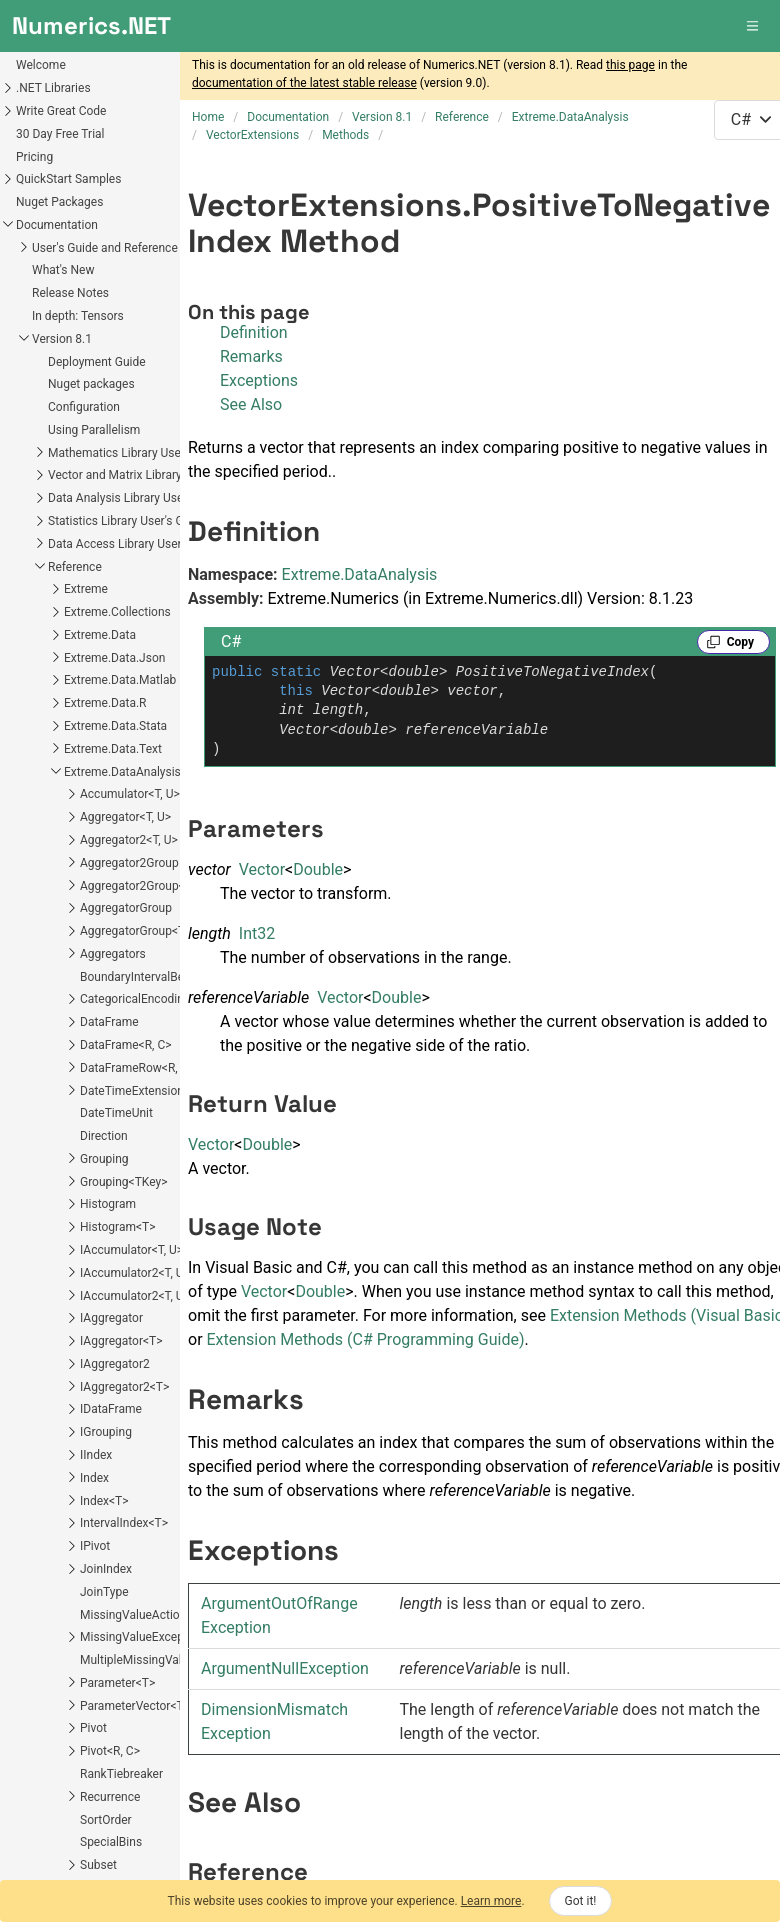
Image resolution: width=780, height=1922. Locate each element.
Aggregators (113, 954)
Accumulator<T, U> (130, 794)
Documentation (57, 225)
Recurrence (110, 1797)
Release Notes (70, 293)
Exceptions (259, 380)
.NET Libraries (53, 88)
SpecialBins (111, 1842)
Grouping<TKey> (123, 1182)
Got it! (581, 1901)
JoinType (104, 1592)
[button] (754, 26)
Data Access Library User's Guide (135, 544)
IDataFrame (111, 1409)
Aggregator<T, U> (125, 817)
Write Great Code (61, 111)
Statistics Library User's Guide (127, 521)
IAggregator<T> (121, 1341)
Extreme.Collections (117, 612)
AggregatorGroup (126, 908)
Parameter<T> (117, 1683)
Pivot (93, 1728)
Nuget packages (91, 384)
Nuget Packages (59, 202)
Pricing (34, 157)
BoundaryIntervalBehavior (148, 977)
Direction (104, 1136)
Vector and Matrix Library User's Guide (149, 475)
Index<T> (104, 1501)
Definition (254, 332)
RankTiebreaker (121, 1774)
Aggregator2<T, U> (129, 840)
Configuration (84, 407)
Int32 (257, 933)
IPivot (95, 1546)
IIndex (96, 1455)
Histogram (108, 1204)
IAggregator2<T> (124, 1387)
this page (630, 65)
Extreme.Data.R (105, 703)
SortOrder (106, 1820)
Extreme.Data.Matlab (120, 680)
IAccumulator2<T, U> (135, 1273)
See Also (251, 404)
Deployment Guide (97, 362)
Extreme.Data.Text (113, 749)
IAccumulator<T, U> (131, 1250)
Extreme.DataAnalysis (122, 772)
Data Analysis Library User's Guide (138, 498)
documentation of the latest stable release (304, 83)
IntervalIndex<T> (124, 1523)
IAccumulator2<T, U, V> (141, 1296)
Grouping (104, 1159)
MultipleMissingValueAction (154, 1660)
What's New (63, 270)
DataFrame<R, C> (126, 1045)
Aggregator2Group (129, 863)
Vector (262, 869)
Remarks (251, 356)
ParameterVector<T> (135, 1706)
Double (318, 869)
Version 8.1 (62, 339)
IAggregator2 (115, 1364)
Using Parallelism (94, 430)
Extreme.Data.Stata (115, 726)
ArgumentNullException (285, 1668)
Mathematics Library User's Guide (137, 453)
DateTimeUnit (116, 1113)
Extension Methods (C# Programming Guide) (366, 1339)
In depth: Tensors (78, 316)
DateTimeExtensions (135, 1091)
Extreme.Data (100, 635)
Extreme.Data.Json (114, 658)
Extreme (86, 589)
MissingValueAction (133, 1615)
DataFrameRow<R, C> (137, 1068)
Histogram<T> (117, 1227)
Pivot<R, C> (110, 1751)
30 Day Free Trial (60, 134)
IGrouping (106, 1432)
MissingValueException (142, 1637)
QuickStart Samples (68, 179)
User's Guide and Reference (105, 248)
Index (94, 1478)
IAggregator (111, 1318)
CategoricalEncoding (135, 999)
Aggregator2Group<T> (139, 886)
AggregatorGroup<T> (135, 931)
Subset (98, 1865)
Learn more (491, 1901)
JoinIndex (106, 1569)
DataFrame (109, 1022)
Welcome (41, 65)
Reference (75, 567)
